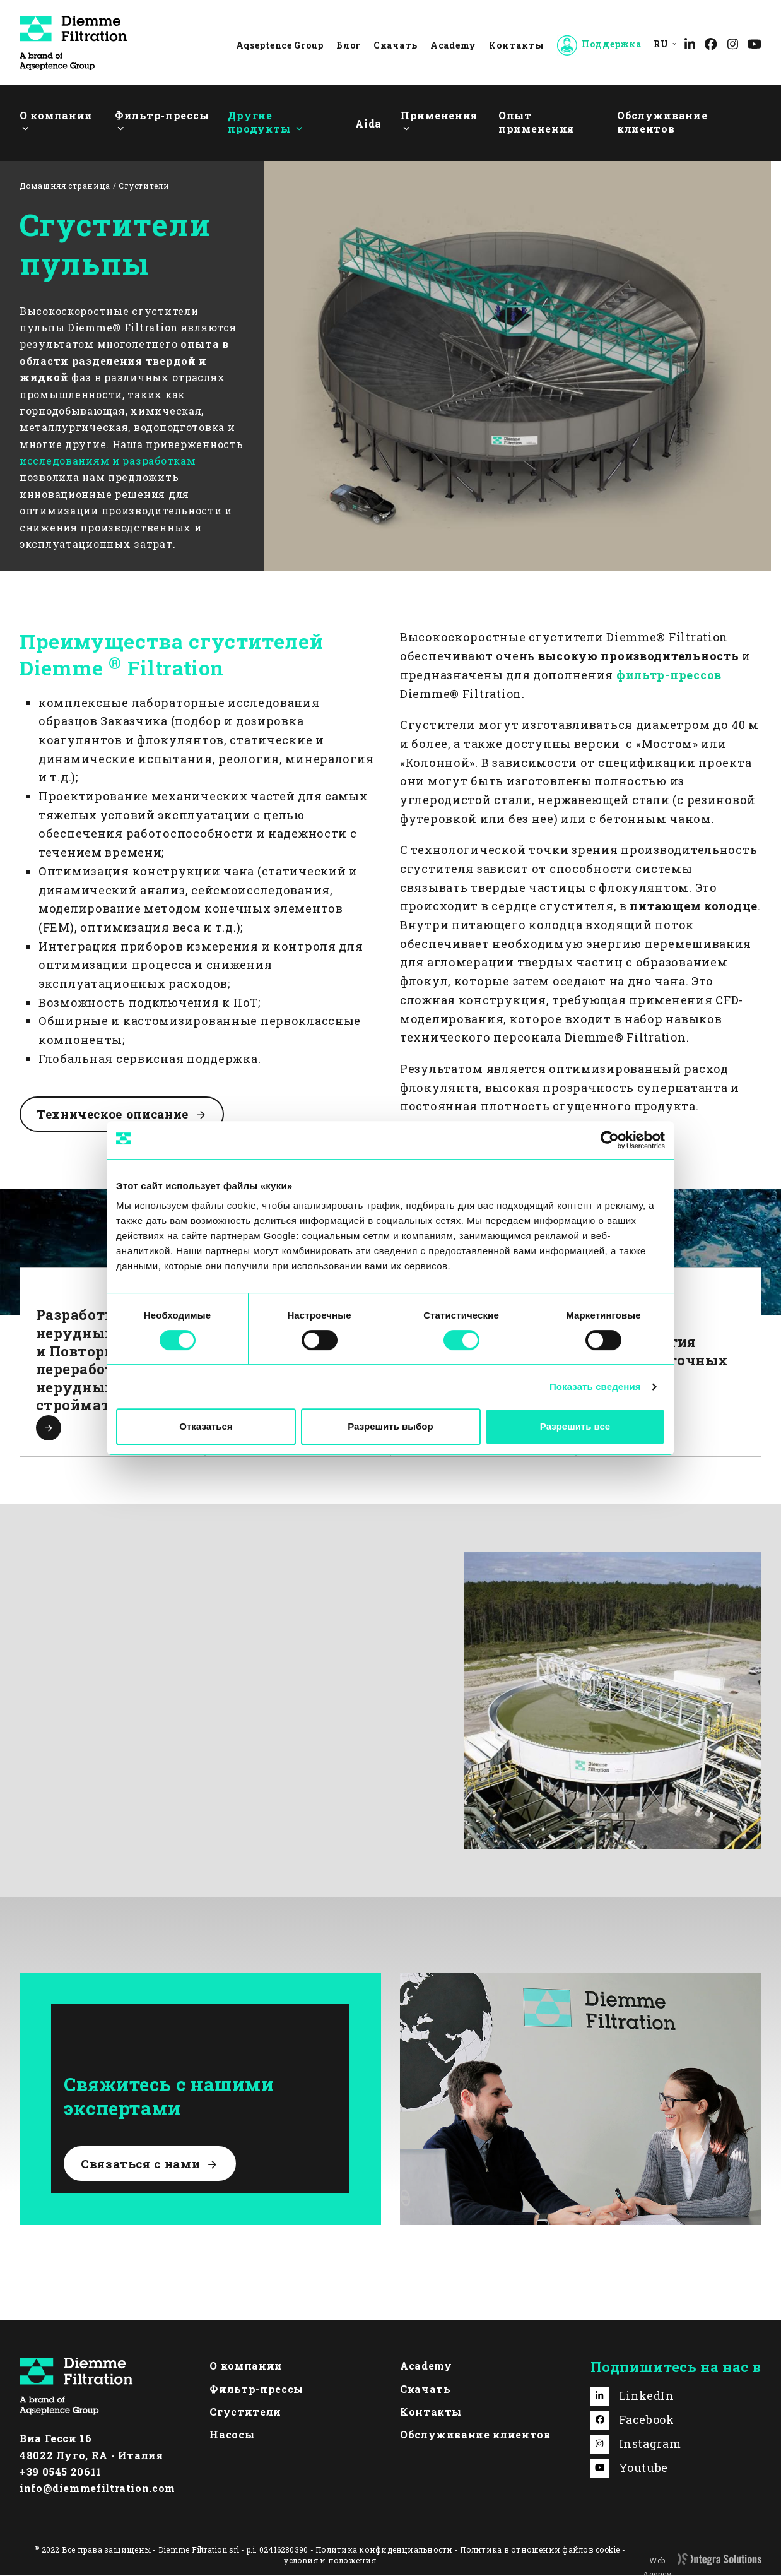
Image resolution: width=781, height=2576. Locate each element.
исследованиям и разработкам (108, 460)
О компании (245, 2366)
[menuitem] (662, 43)
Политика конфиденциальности (383, 2550)
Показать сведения (595, 1386)
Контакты (516, 45)
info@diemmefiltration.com (97, 2489)
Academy (453, 45)
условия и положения (330, 2561)
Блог (348, 45)
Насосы (231, 2435)
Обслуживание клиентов (475, 2435)
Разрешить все (575, 1426)
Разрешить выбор (390, 1426)
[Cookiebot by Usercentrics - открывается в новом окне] (610, 1140)
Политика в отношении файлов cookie (540, 2550)
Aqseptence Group (280, 45)
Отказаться (205, 1426)
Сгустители (245, 2412)
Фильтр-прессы (256, 2389)
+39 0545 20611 (61, 2472)
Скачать (395, 45)
